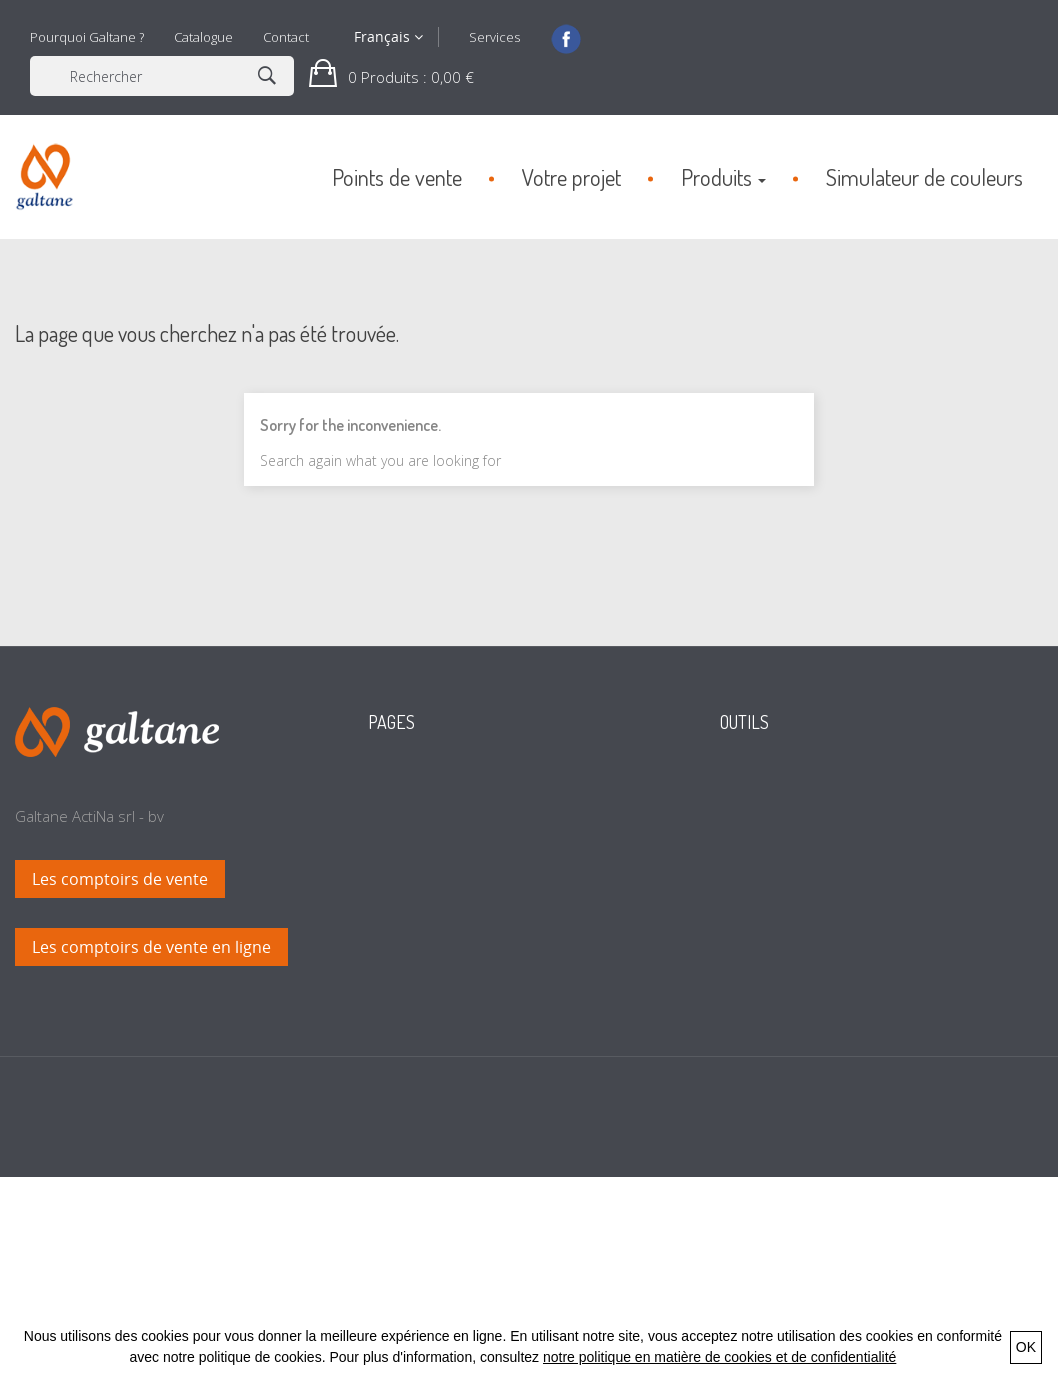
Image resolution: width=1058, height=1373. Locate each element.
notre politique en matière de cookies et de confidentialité (719, 1357)
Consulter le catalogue (813, 787)
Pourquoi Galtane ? (87, 37)
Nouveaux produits (450, 787)
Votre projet (426, 847)
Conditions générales (457, 1027)
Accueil (408, 817)
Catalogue (203, 37)
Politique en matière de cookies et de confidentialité (505, 1132)
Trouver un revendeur (813, 817)
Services (494, 37)
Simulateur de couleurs (465, 937)
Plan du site (425, 1087)
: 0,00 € (409, 77)
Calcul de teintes (441, 967)
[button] (391, 76)
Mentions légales (442, 1057)
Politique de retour (449, 1177)
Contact (286, 37)
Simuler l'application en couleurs (847, 847)
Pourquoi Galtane (445, 907)
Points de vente (439, 877)
